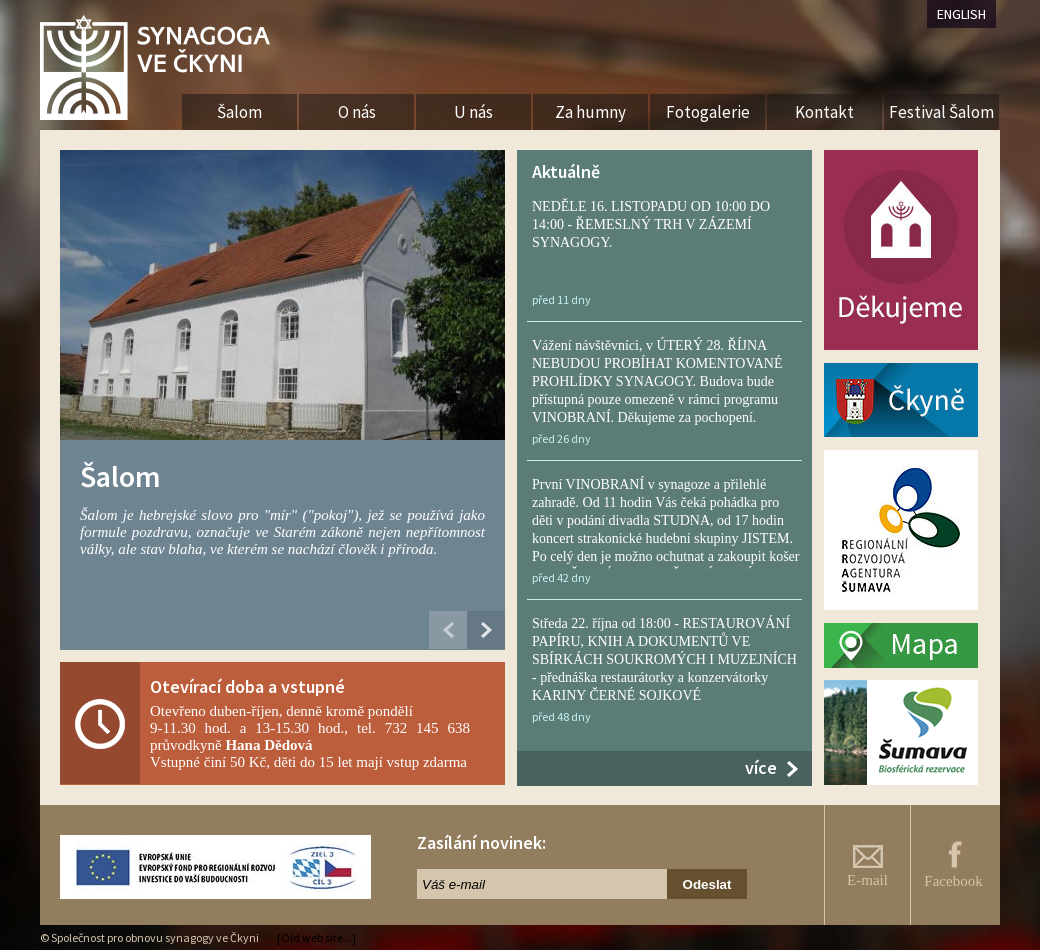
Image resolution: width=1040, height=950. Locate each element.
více (761, 767)
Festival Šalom (941, 112)
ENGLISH (961, 14)
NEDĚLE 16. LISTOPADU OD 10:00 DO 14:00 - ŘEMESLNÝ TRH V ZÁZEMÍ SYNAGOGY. (651, 224)
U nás (473, 112)
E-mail (867, 866)
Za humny (590, 112)
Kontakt (824, 112)
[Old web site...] (316, 937)
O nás (357, 112)
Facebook (953, 864)
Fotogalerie (708, 112)
